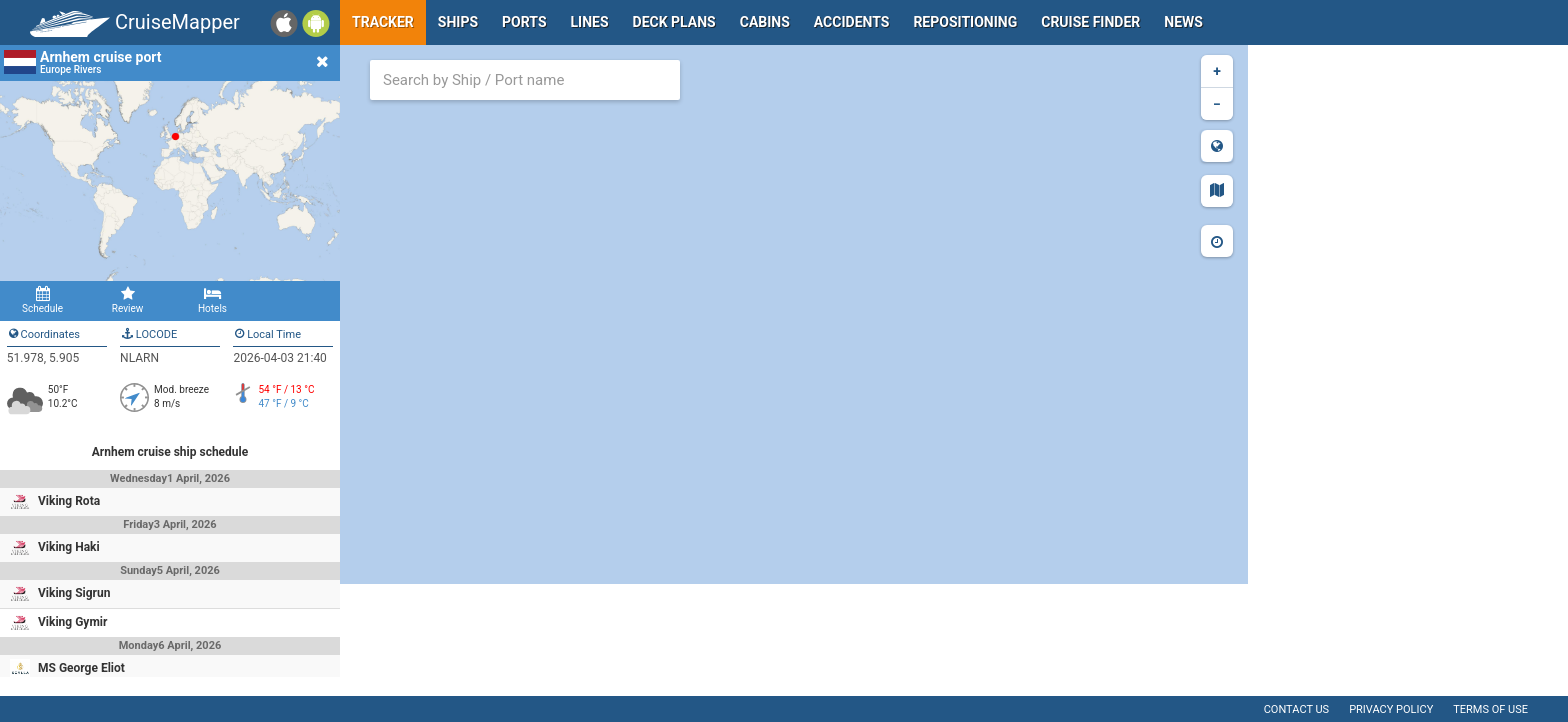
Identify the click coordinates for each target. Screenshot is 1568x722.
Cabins (765, 22)
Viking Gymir (72, 622)
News (1183, 22)
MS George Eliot (81, 668)
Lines (590, 22)
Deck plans (674, 22)
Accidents (852, 22)
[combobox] (525, 80)
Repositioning (965, 22)
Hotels (212, 300)
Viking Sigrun (74, 593)
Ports (524, 22)
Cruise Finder (1090, 22)
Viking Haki (69, 547)
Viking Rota (69, 501)
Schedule (42, 300)
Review (127, 300)
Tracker (383, 22)
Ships (458, 22)
